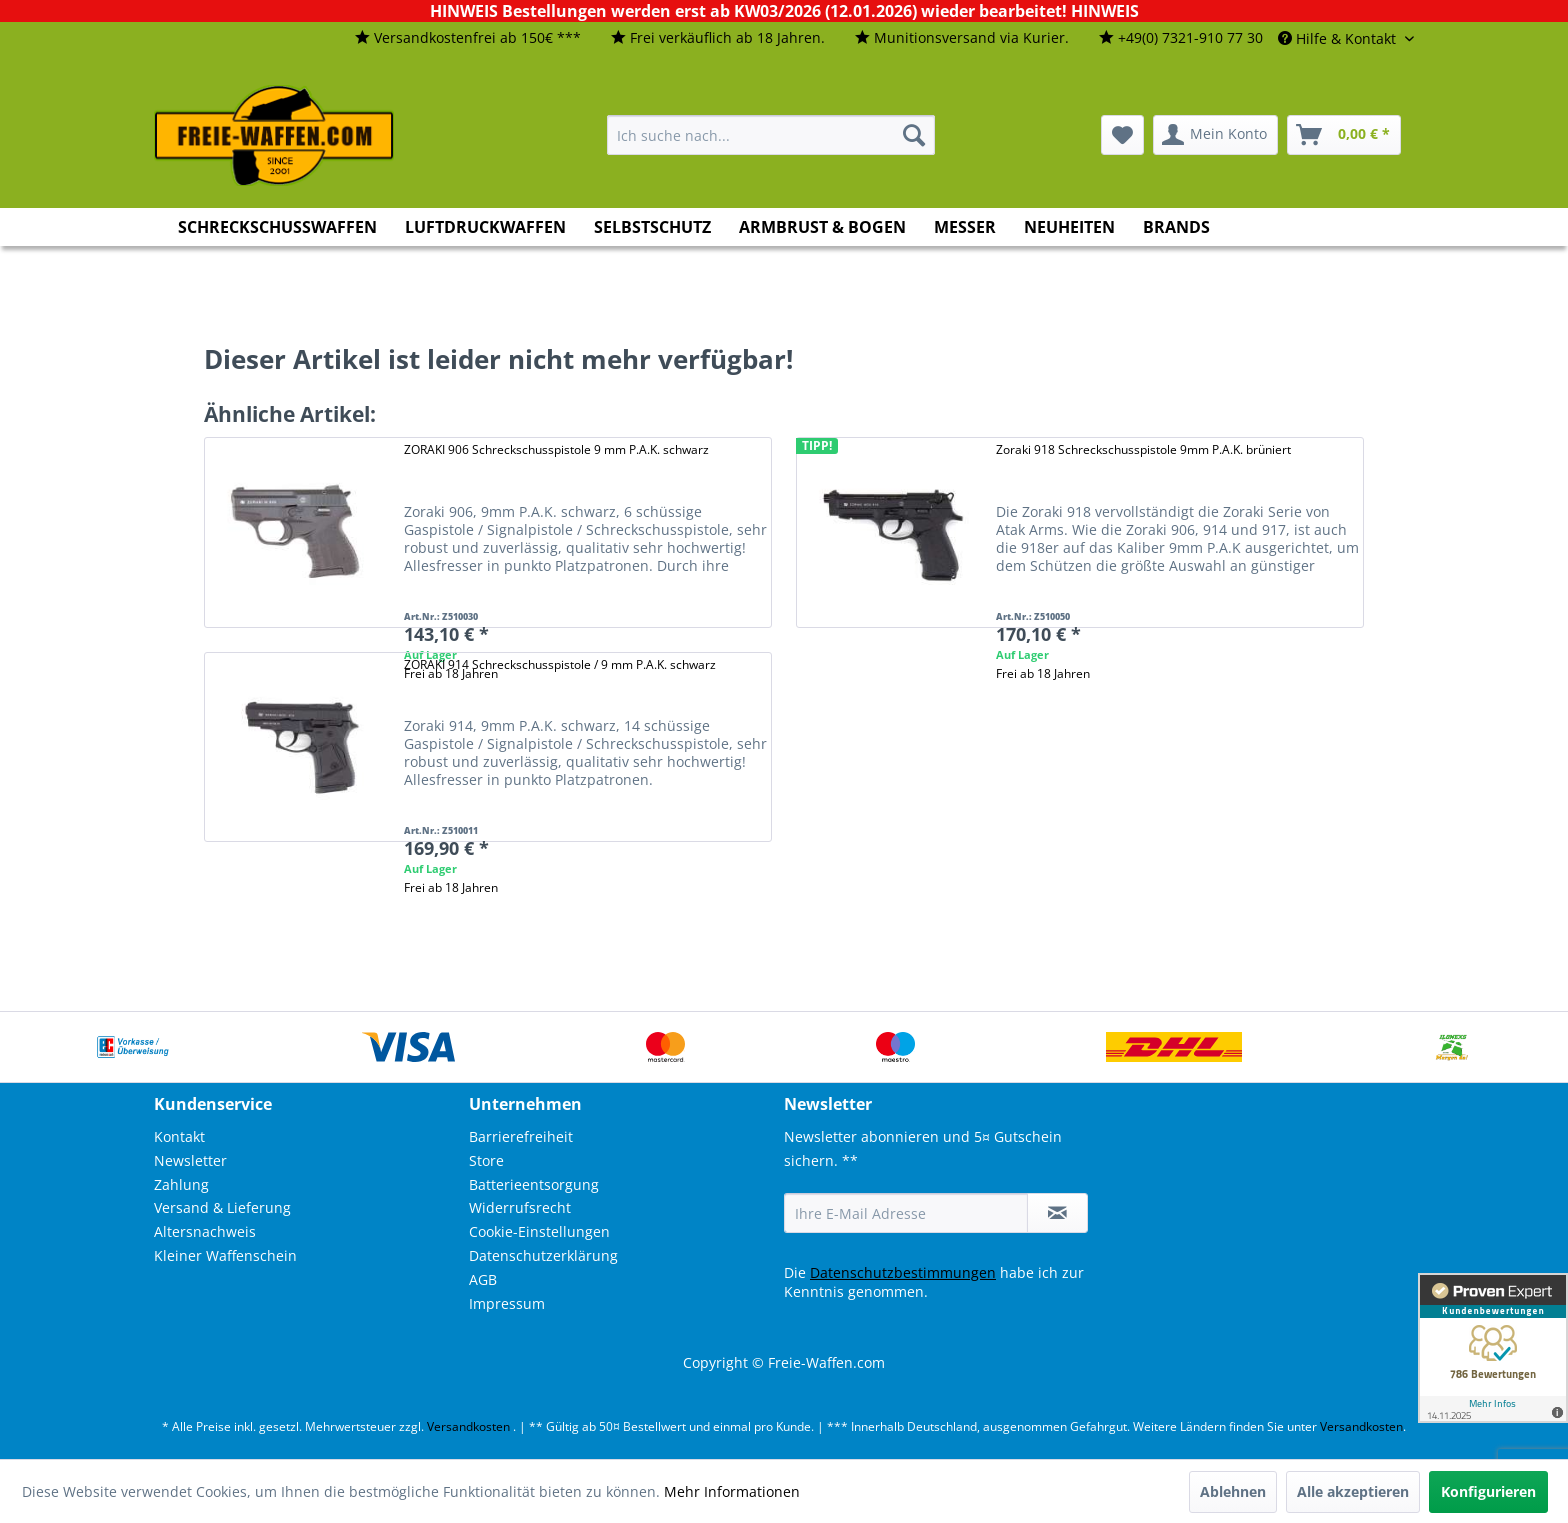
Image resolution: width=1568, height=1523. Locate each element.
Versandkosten (468, 1426)
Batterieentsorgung (534, 1184)
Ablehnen (1233, 1491)
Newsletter (190, 1160)
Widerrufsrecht (520, 1207)
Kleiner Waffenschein (225, 1255)
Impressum (507, 1303)
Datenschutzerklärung (543, 1255)
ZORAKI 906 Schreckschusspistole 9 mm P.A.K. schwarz (556, 449)
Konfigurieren (1488, 1491)
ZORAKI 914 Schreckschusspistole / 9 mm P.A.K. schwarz (560, 664)
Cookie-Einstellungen (539, 1231)
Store (486, 1160)
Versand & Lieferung (222, 1207)
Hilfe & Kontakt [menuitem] (1339, 38)
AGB (483, 1279)
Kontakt (179, 1136)
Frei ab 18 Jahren (1043, 673)
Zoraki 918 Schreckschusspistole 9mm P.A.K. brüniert (1143, 449)
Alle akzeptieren (1353, 1491)
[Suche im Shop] (771, 135)
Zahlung (181, 1184)
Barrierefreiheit (521, 1136)
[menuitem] (468, 38)
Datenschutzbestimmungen (903, 1272)
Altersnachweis (205, 1231)
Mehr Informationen (732, 1491)
